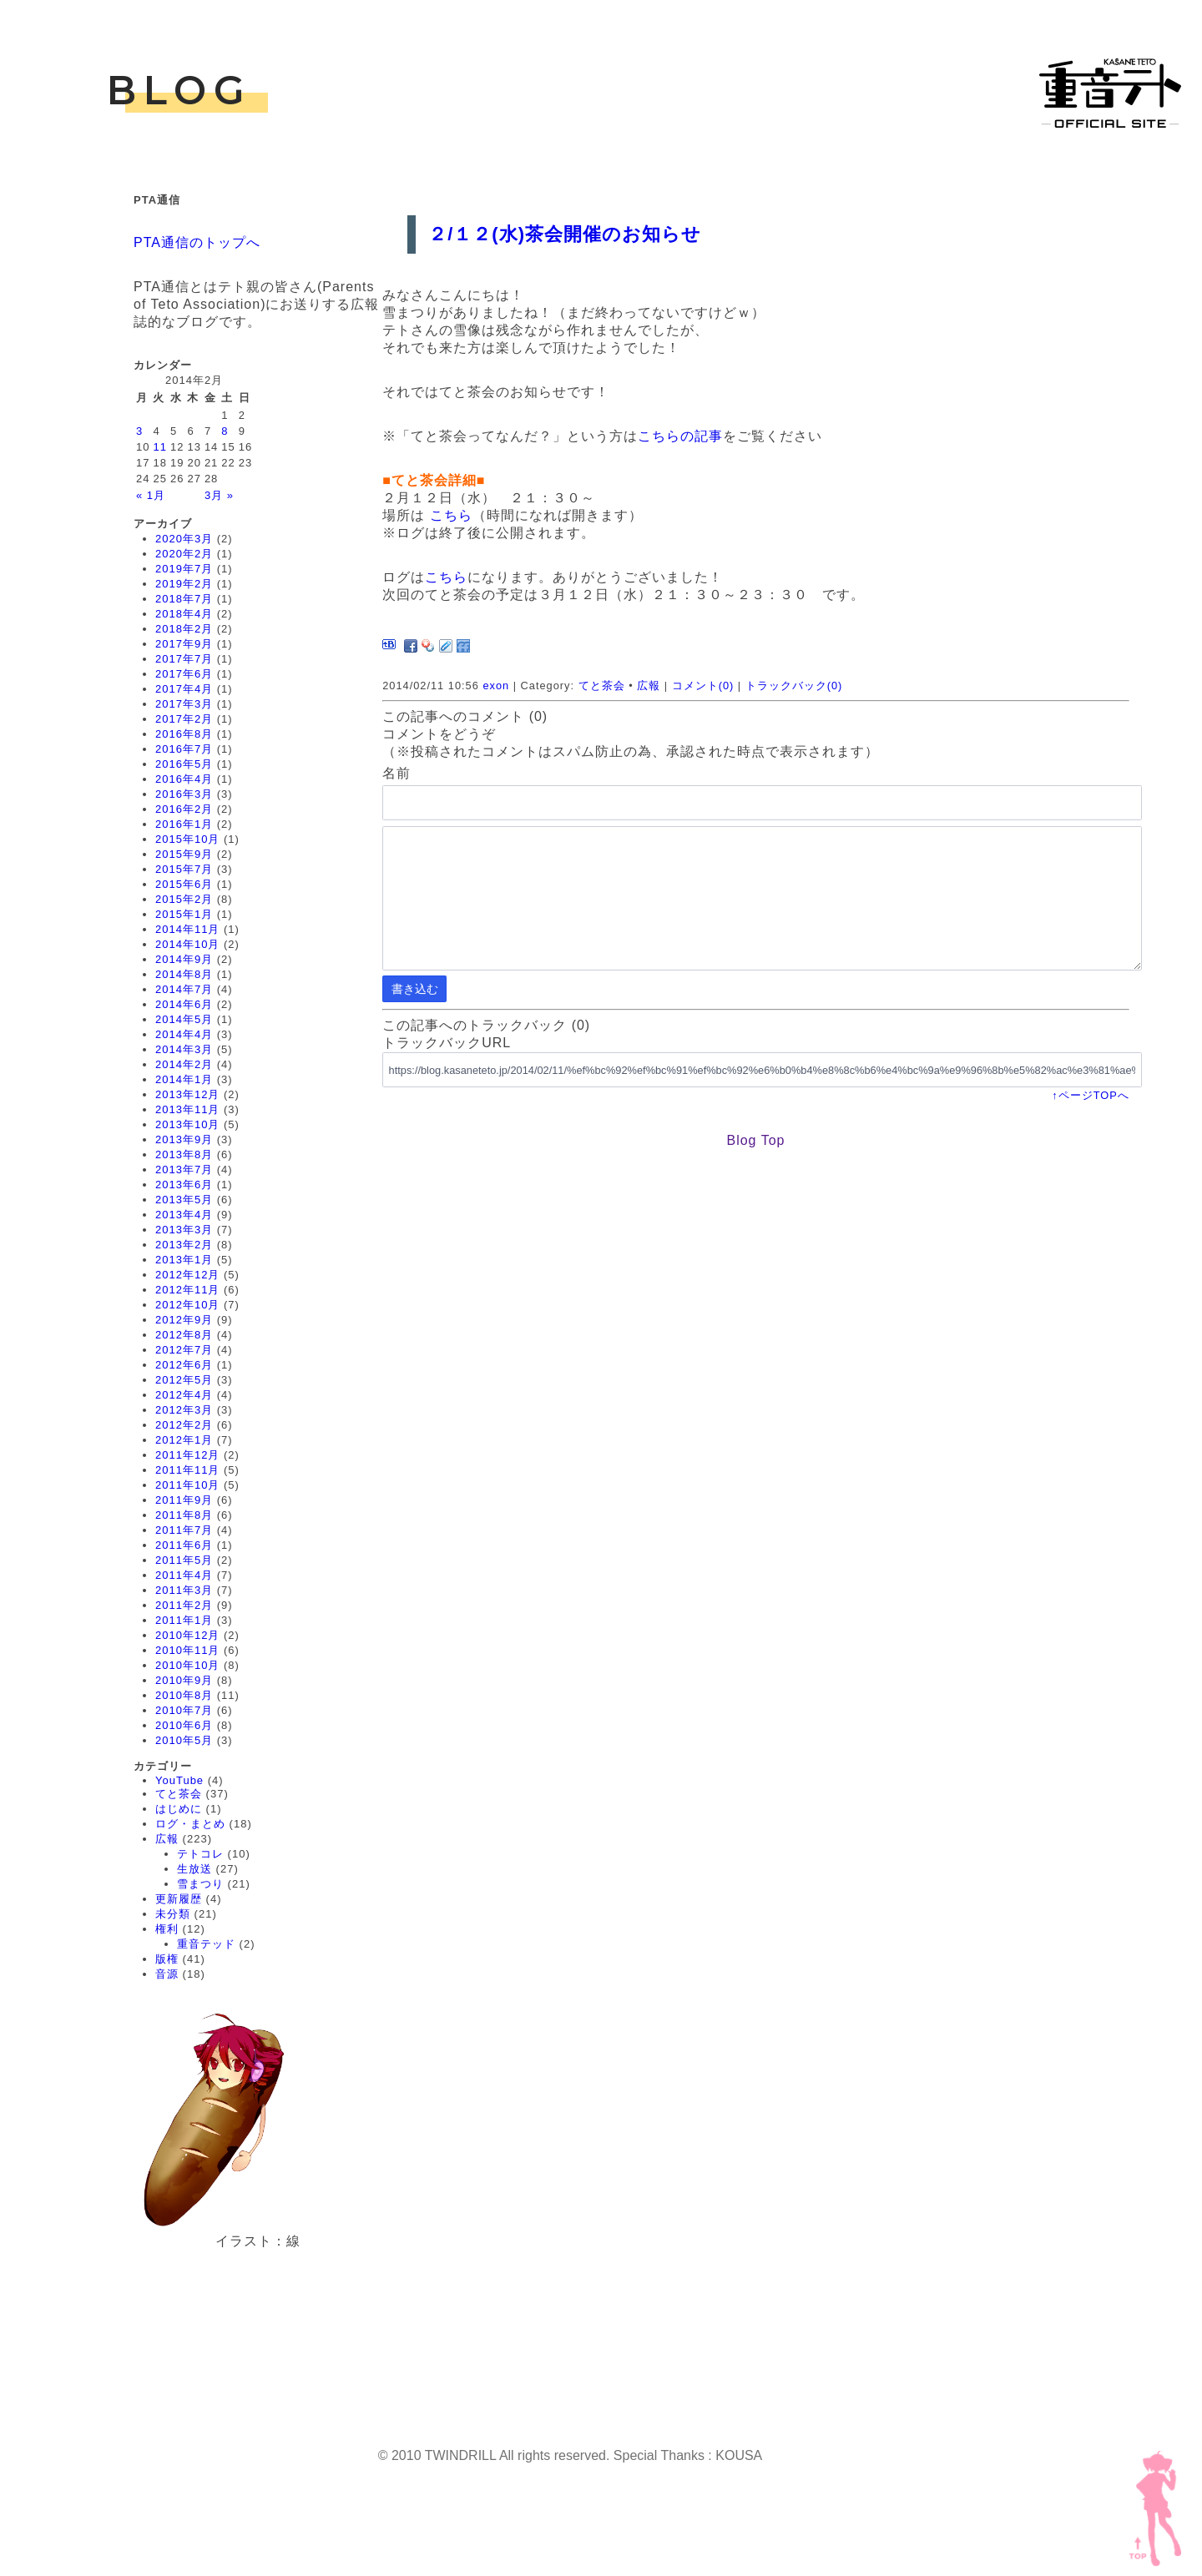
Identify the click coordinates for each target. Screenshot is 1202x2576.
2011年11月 (187, 1470)
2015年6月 (184, 884)
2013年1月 (184, 1259)
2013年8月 (184, 1154)
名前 (396, 773)
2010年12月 (187, 1635)
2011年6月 (184, 1545)
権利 (167, 1929)
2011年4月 (184, 1575)
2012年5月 (184, 1380)
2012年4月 (184, 1395)
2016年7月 (184, 749)
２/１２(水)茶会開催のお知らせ (564, 234)
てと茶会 (178, 1793)
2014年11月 (187, 929)
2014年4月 (184, 1034)
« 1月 (150, 495)
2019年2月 (184, 583)
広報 (167, 1838)
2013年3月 (184, 1229)
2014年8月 (184, 974)
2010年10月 (187, 1665)
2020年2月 (184, 553)
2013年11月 (187, 1109)
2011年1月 (184, 1620)
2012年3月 (184, 1410)
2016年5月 (184, 764)
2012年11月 (187, 1289)
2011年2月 (184, 1605)
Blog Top (755, 1140)
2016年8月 (184, 734)
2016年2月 (184, 809)
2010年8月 (184, 1695)
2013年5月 (184, 1199)
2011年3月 (184, 1590)
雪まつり (200, 1884)
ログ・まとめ (190, 1823)
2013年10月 (187, 1124)
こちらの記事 (680, 436)
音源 (167, 1974)
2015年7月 (184, 869)
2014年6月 (184, 1004)
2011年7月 (184, 1530)
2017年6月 (184, 674)
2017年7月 (184, 659)
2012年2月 (184, 1425)
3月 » (219, 495)
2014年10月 (187, 944)
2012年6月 (184, 1365)
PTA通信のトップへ (197, 242)
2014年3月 (184, 1049)
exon (495, 685)
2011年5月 (184, 1560)
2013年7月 (184, 1169)
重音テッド (206, 1944)
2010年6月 (184, 1725)
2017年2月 (184, 719)
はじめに (178, 1808)
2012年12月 (187, 1274)
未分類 (172, 1914)
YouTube (179, 1780)
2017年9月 (184, 644)
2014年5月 (184, 1019)
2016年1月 (184, 824)
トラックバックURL (446, 1043)
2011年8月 (184, 1515)
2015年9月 (184, 854)
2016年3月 (184, 794)
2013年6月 (184, 1184)
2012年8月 (184, 1334)
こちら (451, 515)
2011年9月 (184, 1500)
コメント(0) (703, 685)
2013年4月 (184, 1214)
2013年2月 (184, 1244)
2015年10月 (187, 839)
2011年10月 (187, 1485)
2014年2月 (184, 1064)
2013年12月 (187, 1094)
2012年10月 (187, 1304)
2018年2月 (184, 629)
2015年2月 (184, 899)
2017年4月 (184, 689)
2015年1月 (184, 914)
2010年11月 (187, 1650)
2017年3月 (184, 704)
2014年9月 (184, 959)
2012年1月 (184, 1440)
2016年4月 (184, 779)
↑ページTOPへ (1090, 1095)
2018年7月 (184, 598)
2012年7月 (184, 1349)
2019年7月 (184, 568)
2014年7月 (184, 989)
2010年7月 (184, 1710)
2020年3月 (184, 538)
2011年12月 (187, 1455)
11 (159, 447)
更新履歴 (178, 1899)
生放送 (194, 1869)
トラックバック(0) (794, 685)
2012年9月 (184, 1319)
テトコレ (200, 1854)
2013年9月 (184, 1139)
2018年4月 (184, 613)
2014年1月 (184, 1079)
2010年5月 (184, 1740)
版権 (167, 1959)
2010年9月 (184, 1680)
